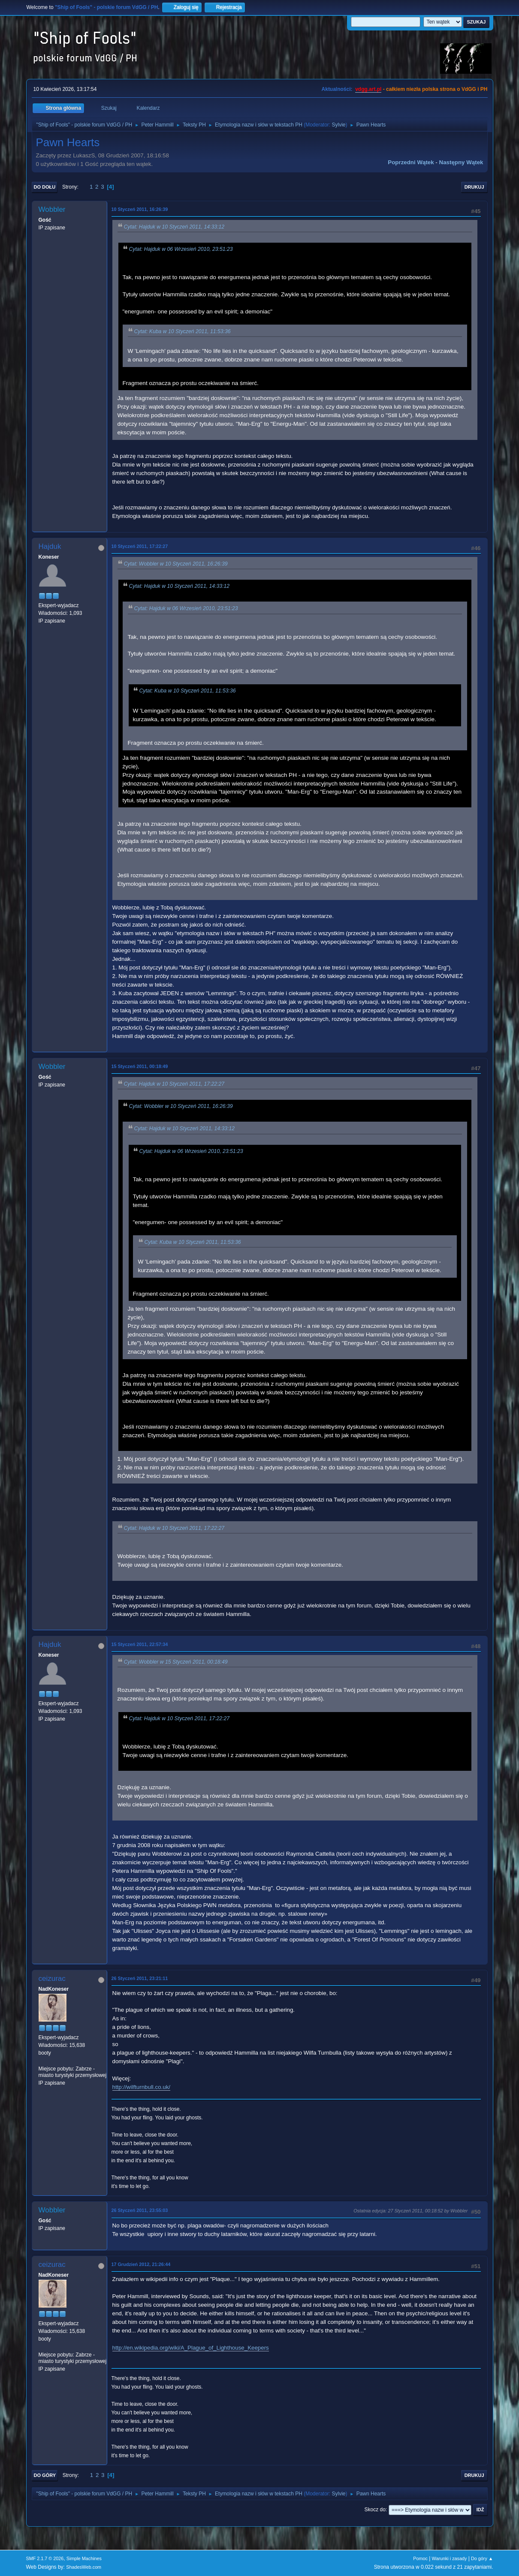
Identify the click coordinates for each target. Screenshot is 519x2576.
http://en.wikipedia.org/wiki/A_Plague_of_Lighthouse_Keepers (190, 2347)
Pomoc (420, 2558)
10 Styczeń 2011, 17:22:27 (140, 546)
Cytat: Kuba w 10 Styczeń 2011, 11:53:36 (182, 331)
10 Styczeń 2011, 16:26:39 (140, 209)
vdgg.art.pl (368, 89)
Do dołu (45, 187)
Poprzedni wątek (411, 162)
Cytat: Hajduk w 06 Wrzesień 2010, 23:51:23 (181, 249)
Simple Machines (84, 2558)
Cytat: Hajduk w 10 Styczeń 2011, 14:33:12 (174, 227)
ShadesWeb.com (83, 2567)
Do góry (45, 2475)
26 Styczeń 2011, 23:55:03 (140, 2210)
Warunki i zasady (449, 2558)
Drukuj (474, 187)
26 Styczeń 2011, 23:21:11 (140, 1978)
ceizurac (52, 1978)
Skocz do (375, 2510)
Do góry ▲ (482, 2558)
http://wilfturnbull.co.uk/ (141, 2087)
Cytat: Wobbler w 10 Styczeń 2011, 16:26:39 (176, 564)
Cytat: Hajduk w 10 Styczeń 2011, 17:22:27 (174, 1084)
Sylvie (339, 125)
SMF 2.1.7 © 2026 (45, 2558)
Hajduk (50, 546)
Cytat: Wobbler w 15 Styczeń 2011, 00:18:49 (176, 1662)
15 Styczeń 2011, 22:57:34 (140, 1644)
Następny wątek (461, 162)
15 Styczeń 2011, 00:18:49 (140, 1066)
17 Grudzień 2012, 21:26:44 (141, 2264)
